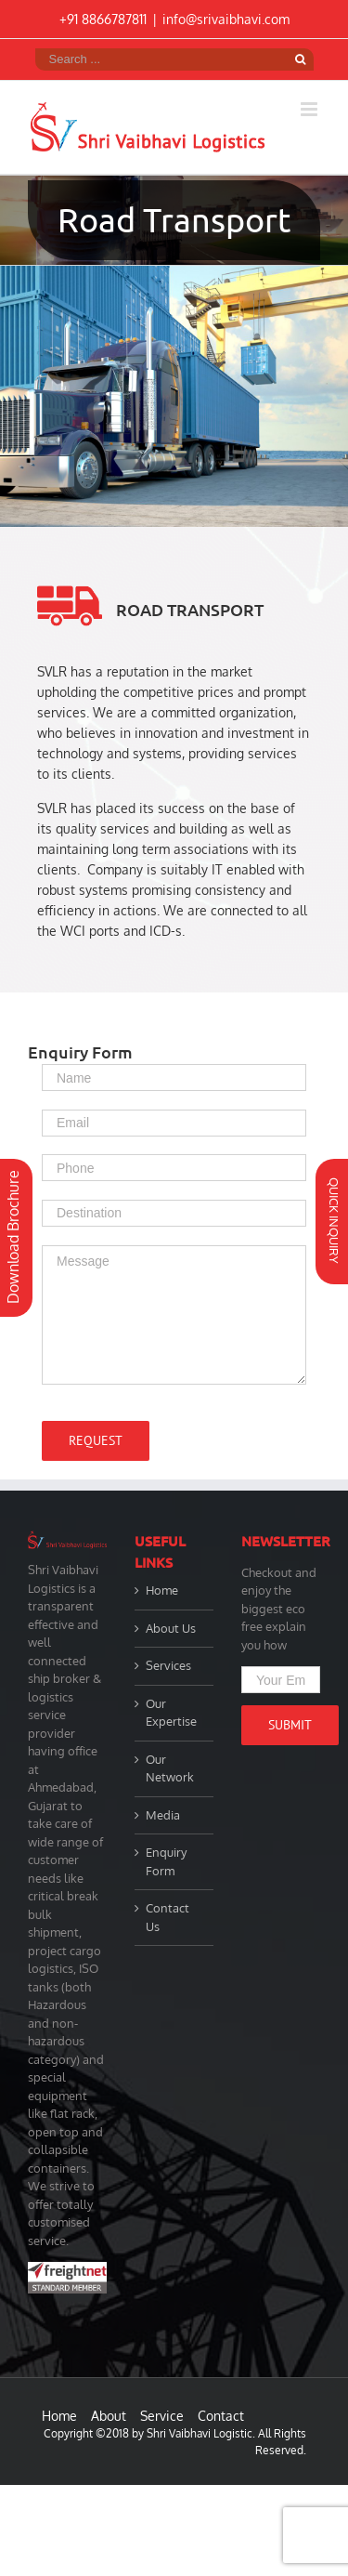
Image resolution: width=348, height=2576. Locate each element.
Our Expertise (171, 1712)
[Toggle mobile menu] (310, 109)
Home (162, 1590)
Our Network (170, 1768)
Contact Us (167, 1917)
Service (162, 2416)
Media (163, 1814)
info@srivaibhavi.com (226, 19)
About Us (171, 1628)
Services (168, 1665)
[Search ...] (161, 59)
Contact (221, 2416)
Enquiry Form (166, 1861)
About (108, 2416)
